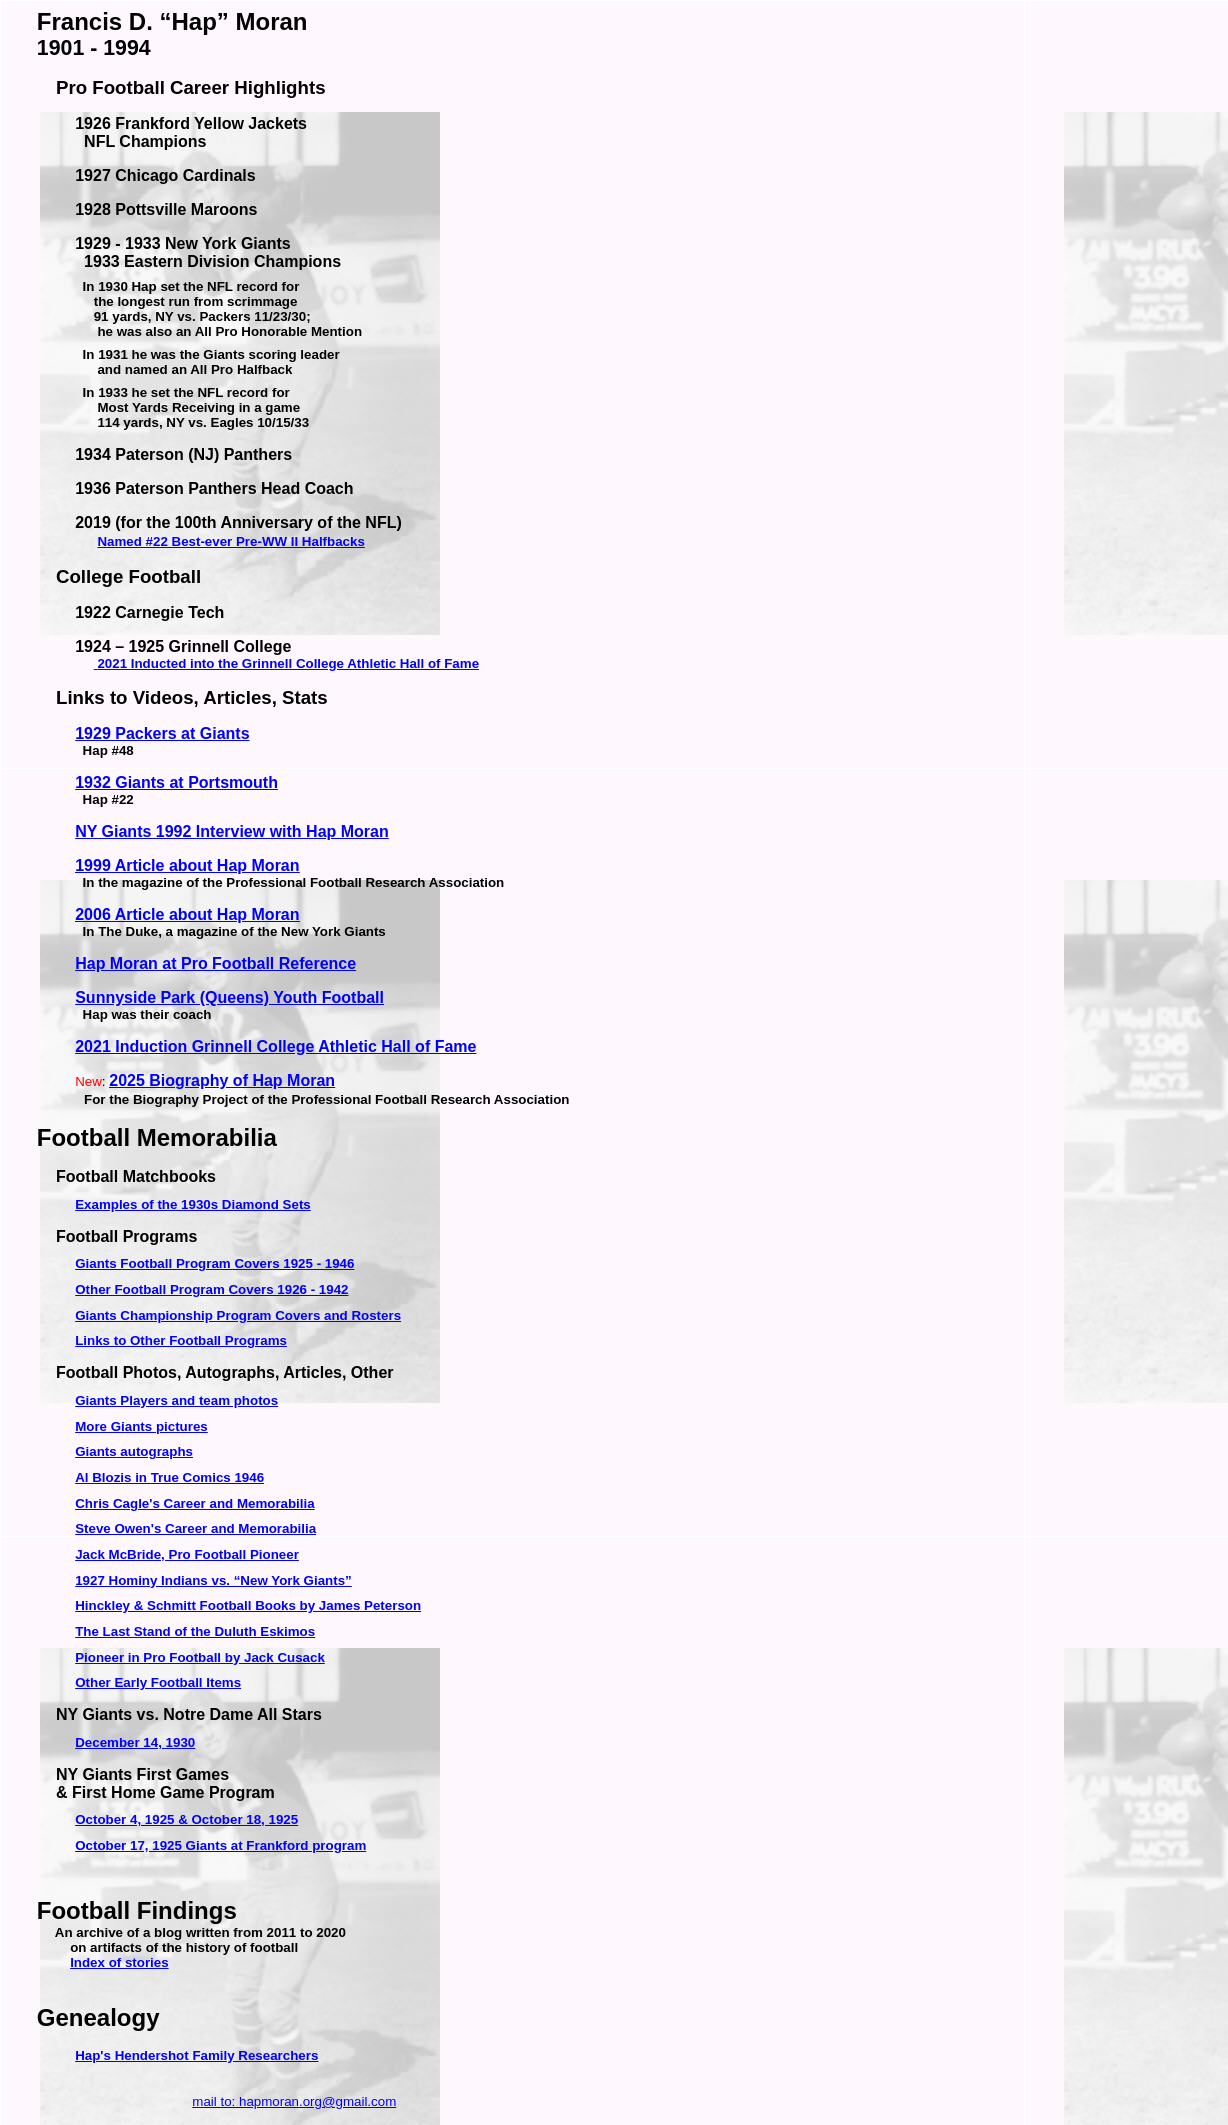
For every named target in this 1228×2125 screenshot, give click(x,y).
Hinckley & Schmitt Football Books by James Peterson (248, 1605)
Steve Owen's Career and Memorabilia (195, 1528)
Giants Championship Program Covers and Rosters (238, 1315)
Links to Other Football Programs (181, 1340)
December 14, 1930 (135, 1742)
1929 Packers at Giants (162, 733)
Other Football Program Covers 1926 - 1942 (211, 1289)
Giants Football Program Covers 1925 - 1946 (214, 1263)
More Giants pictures (141, 1426)
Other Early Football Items (158, 1682)
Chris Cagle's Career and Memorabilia (194, 1503)
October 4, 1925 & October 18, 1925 (186, 1819)
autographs (134, 1451)
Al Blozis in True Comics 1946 (169, 1477)
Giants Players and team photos (176, 1400)
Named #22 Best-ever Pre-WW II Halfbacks (230, 541)
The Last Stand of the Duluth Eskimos (195, 1631)
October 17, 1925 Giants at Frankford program (220, 1845)
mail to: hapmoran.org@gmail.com (294, 2101)
